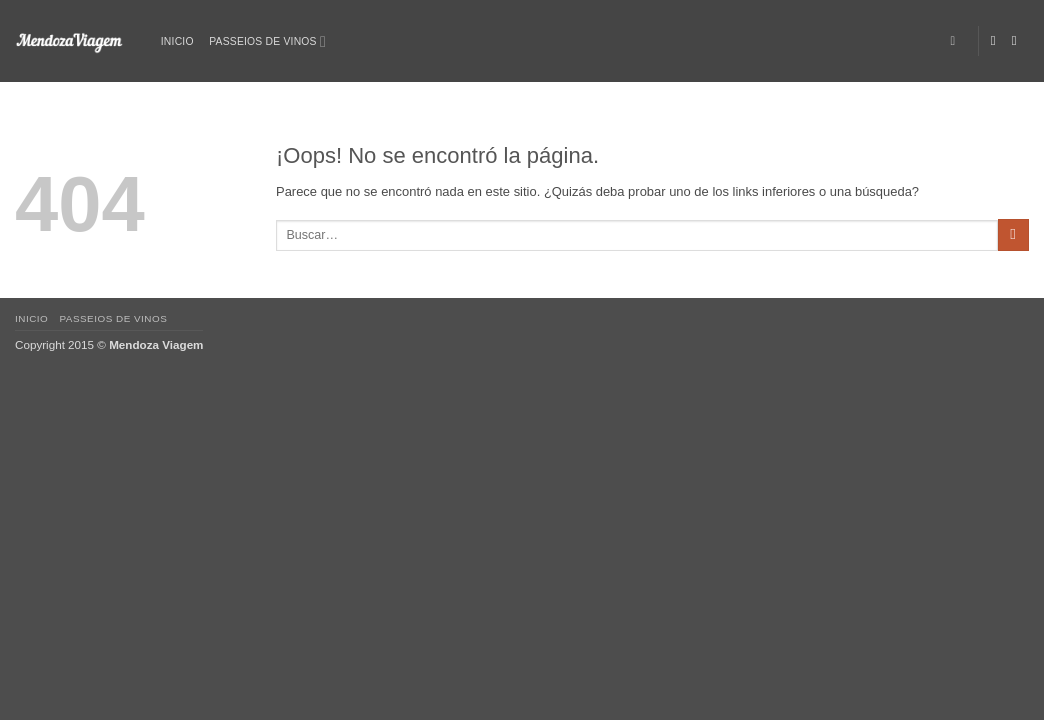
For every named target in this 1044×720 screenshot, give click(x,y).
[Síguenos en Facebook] (997, 40)
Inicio (177, 41)
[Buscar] (957, 41)
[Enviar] (1013, 235)
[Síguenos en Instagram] (1018, 40)
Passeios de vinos (267, 41)
